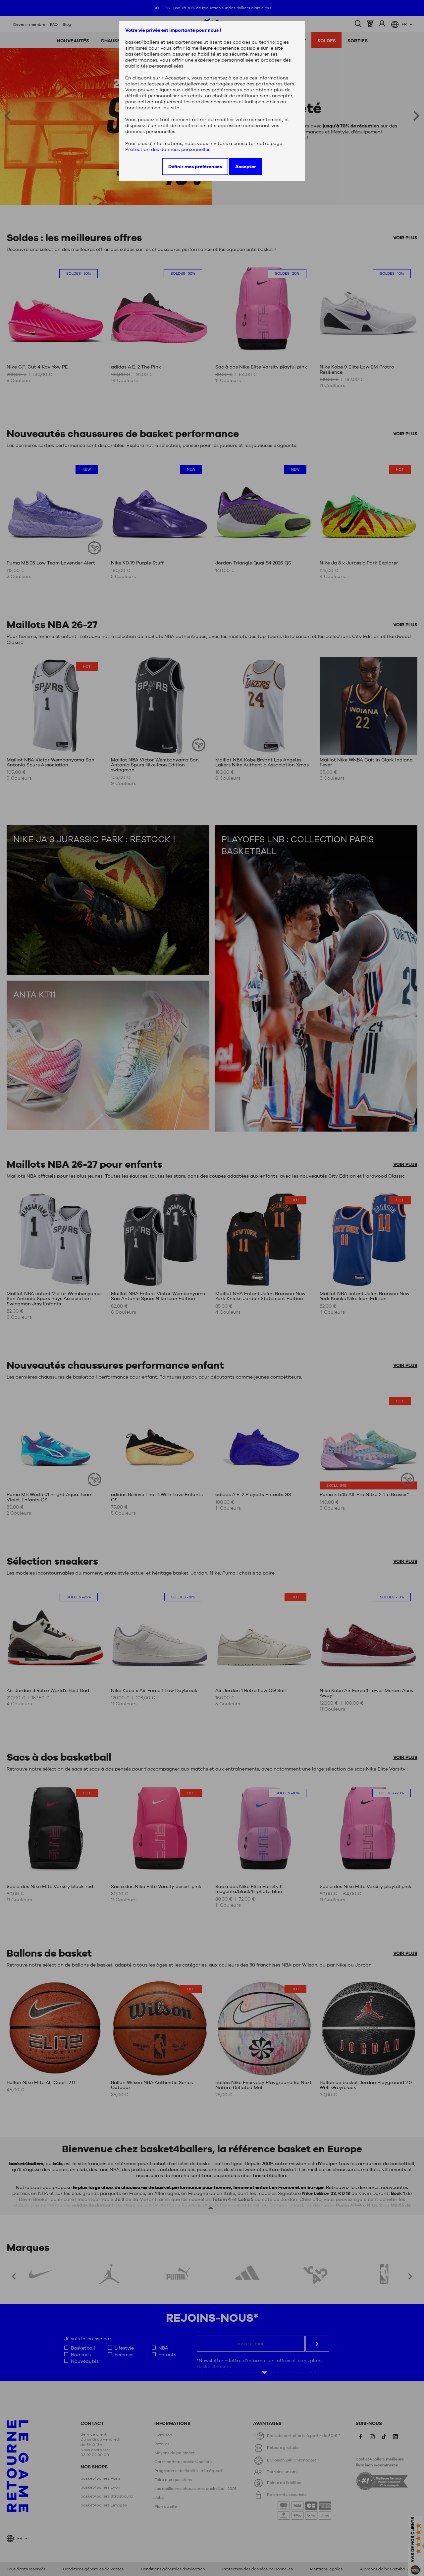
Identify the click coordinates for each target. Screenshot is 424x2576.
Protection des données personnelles (167, 149)
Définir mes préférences (195, 166)
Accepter (245, 166)
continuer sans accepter (264, 95)
